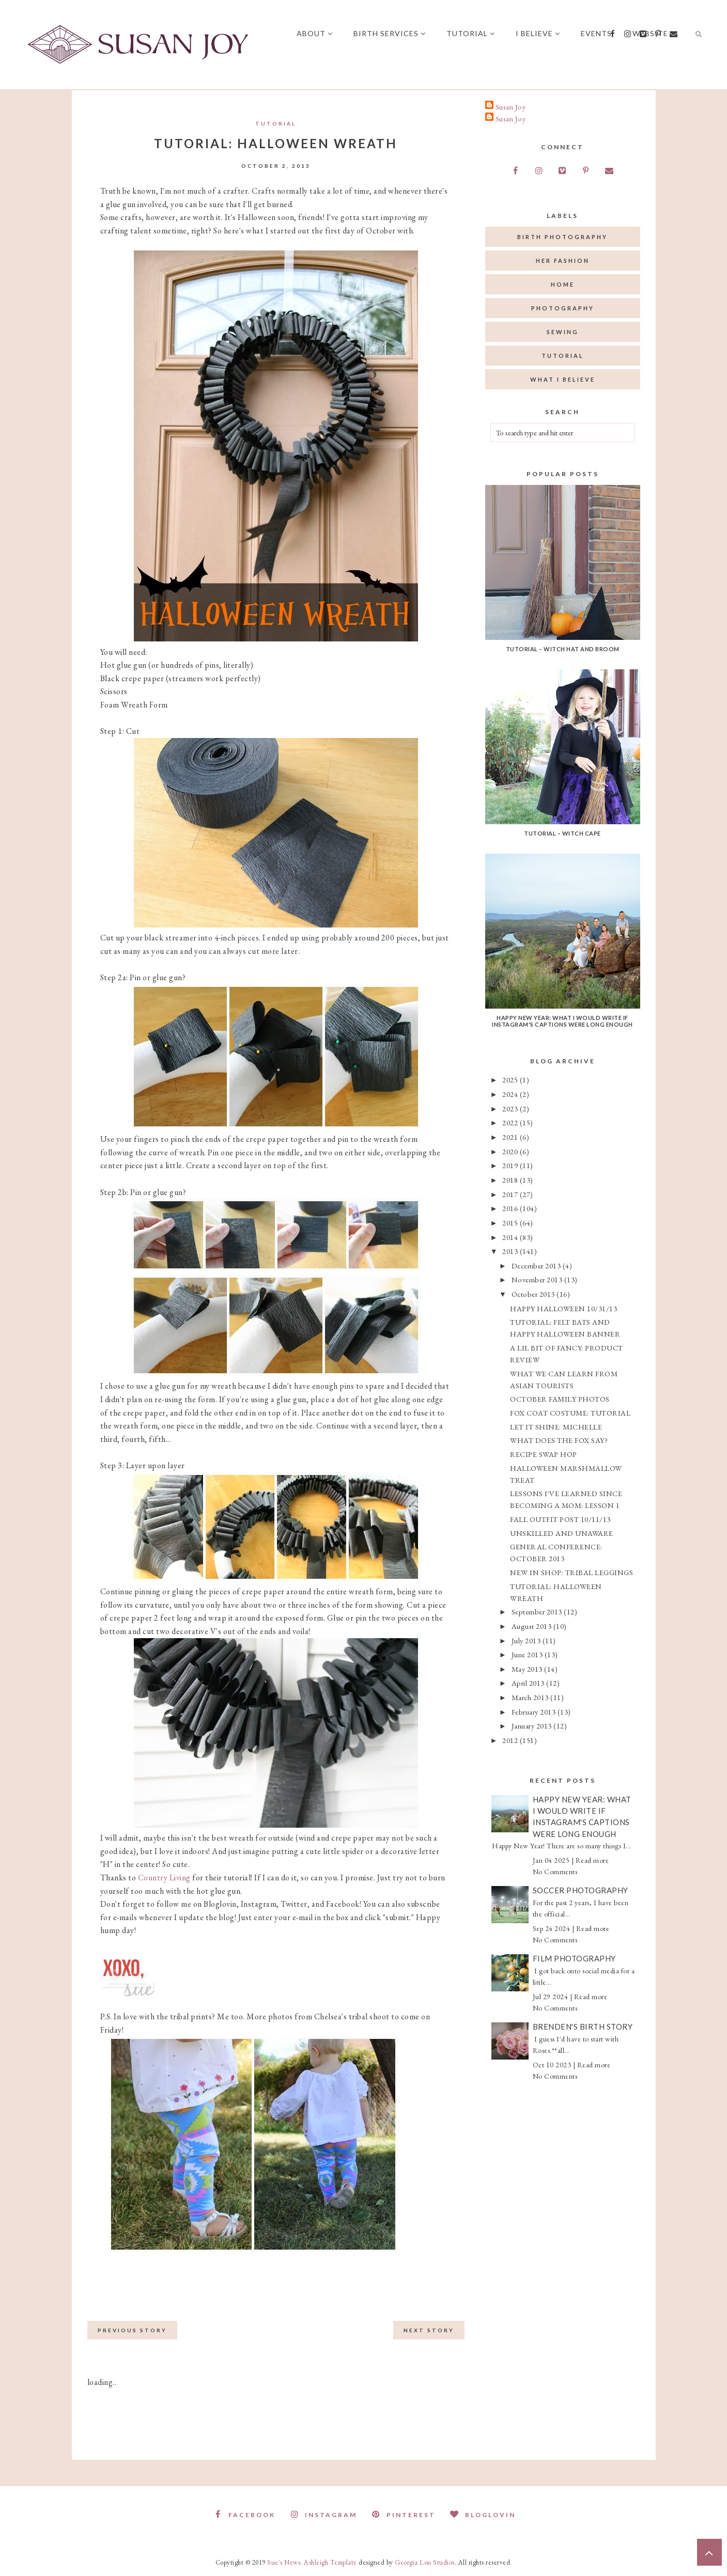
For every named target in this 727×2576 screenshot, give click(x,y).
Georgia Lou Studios (425, 2562)
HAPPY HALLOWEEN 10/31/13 (563, 1308)
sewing (563, 331)
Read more (592, 1860)
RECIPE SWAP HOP (543, 1454)
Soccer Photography (580, 1890)
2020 (511, 1151)
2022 (511, 1122)
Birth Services (391, 33)
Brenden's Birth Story (583, 2026)
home (563, 284)
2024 (511, 1094)
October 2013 (534, 1294)
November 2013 (538, 1279)
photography (562, 308)
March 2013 (531, 1697)
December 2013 (537, 1265)
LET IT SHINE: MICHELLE (556, 1427)
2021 (511, 1137)
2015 (511, 1223)
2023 (511, 1108)
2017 (511, 1194)
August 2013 (532, 1626)
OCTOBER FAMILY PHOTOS (560, 1399)
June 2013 (528, 1654)
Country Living (164, 1877)
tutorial (275, 123)
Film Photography (574, 1958)
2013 (511, 1251)
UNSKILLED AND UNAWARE (561, 1533)
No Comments (555, 1871)
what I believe (562, 379)
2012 (511, 1740)
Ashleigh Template (330, 2562)
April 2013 (529, 1683)
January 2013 (533, 1726)
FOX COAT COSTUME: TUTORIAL (570, 1413)
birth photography (562, 236)
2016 (511, 1208)
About (316, 33)
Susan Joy (511, 107)
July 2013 (527, 1640)
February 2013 (535, 1712)
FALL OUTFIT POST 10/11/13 (560, 1519)
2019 (511, 1165)
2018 (511, 1180)
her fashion (563, 260)
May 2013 (528, 1669)
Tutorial (472, 33)
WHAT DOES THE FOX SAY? (559, 1440)
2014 (511, 1237)
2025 (511, 1080)
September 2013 (538, 1611)
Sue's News (283, 2562)
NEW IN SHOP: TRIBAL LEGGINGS (571, 1572)
